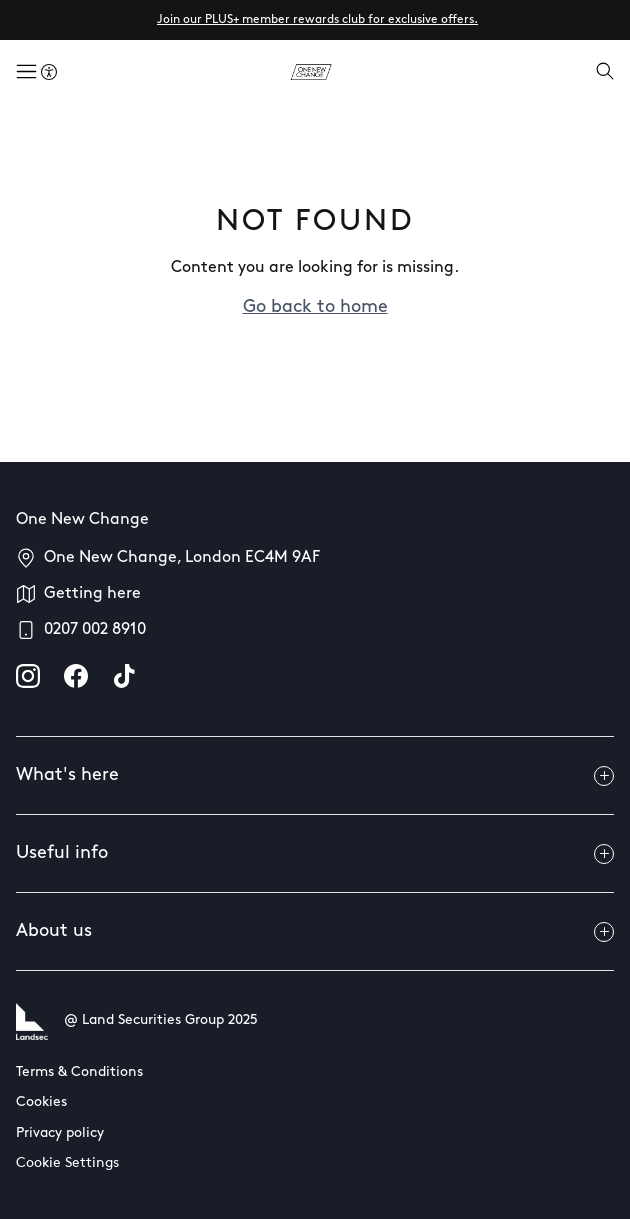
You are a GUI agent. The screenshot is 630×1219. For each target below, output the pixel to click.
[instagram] (28, 676)
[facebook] (76, 676)
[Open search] (605, 73)
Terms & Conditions (79, 1072)
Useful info (315, 854)
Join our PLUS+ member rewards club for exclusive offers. (317, 20)
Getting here (92, 594)
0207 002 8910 (95, 630)
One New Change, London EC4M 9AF (182, 558)
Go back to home (315, 307)
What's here (315, 776)
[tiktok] (124, 676)
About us (315, 932)
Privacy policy (60, 1133)
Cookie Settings (67, 1163)
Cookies (41, 1102)
